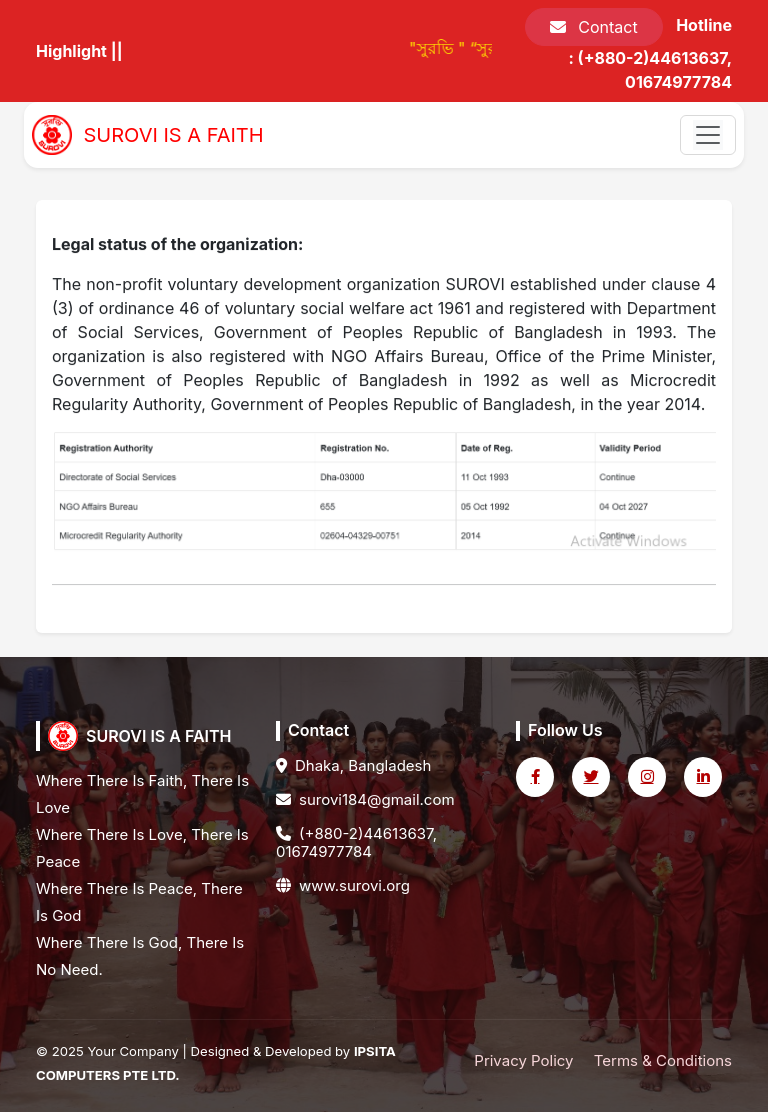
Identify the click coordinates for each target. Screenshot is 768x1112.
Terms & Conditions (663, 1060)
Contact (594, 27)
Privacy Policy (523, 1060)
